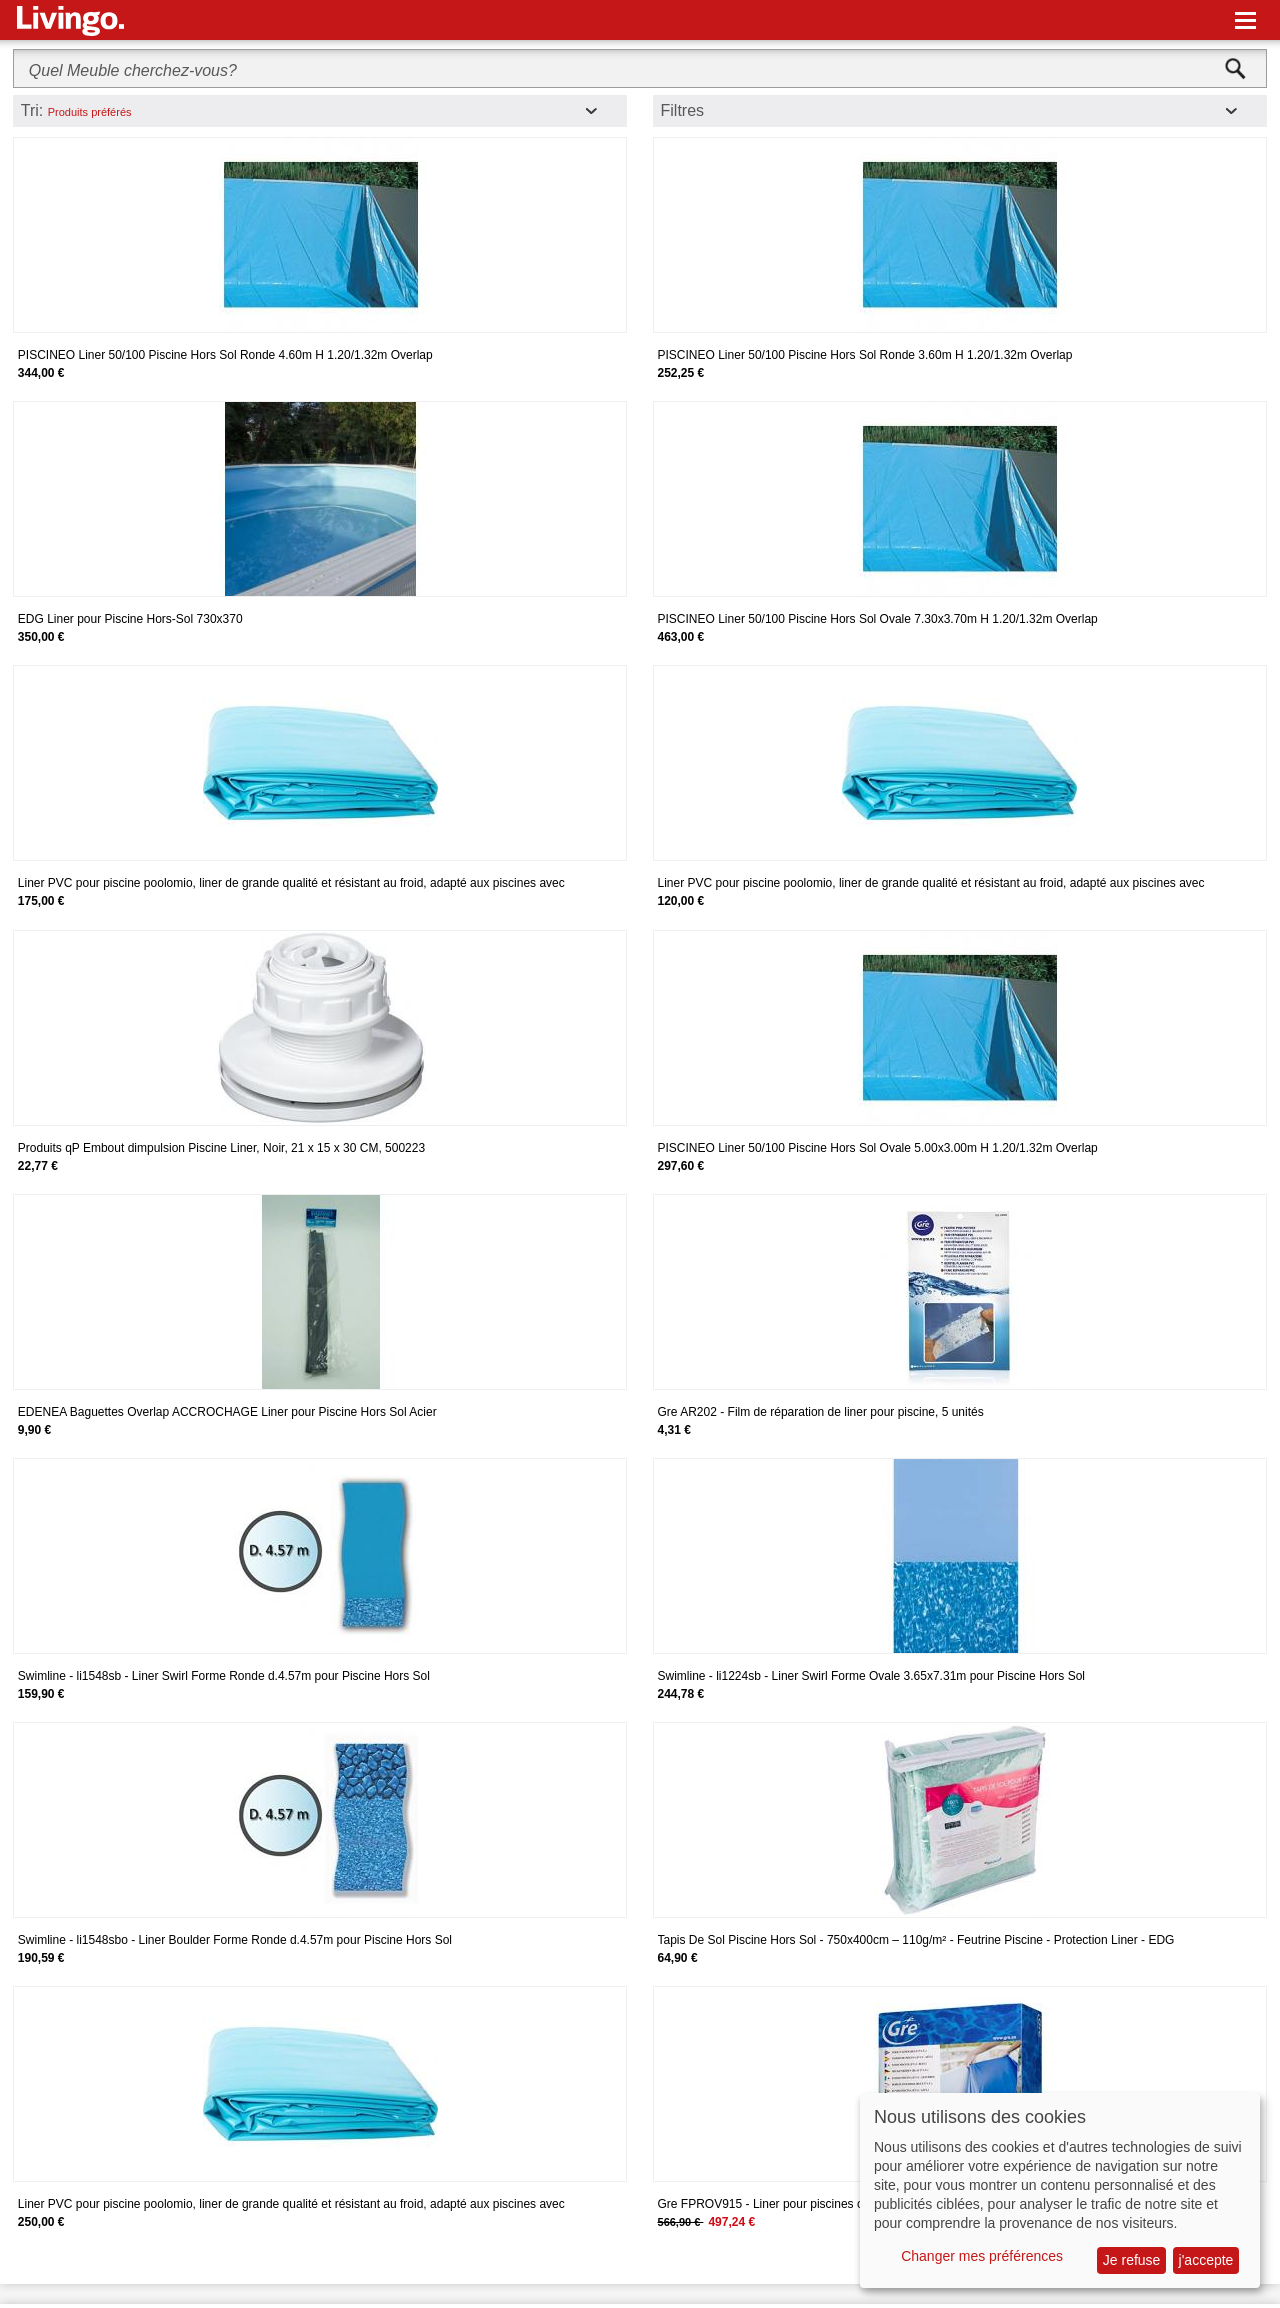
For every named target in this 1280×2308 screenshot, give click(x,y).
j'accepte (1206, 2260)
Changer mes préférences (982, 2256)
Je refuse (1132, 2260)
